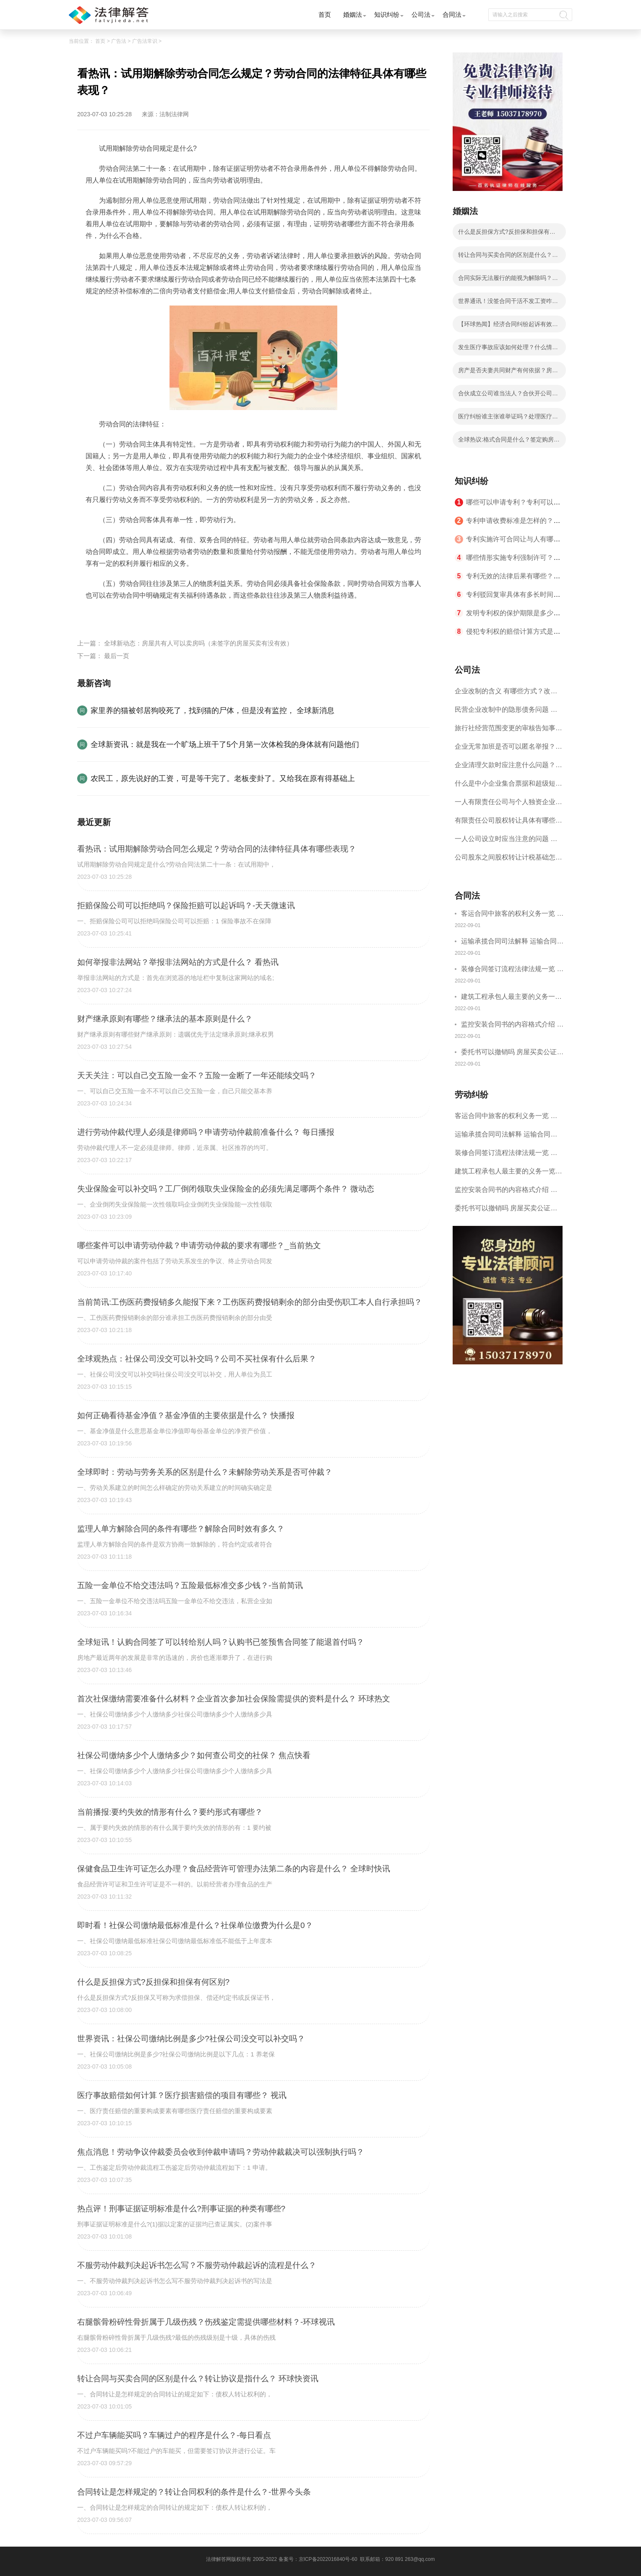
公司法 (421, 14)
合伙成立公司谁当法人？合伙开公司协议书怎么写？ (508, 396)
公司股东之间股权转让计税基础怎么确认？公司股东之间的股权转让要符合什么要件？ (508, 860)
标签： (96, 615)
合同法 (452, 14)
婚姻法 (352, 14)
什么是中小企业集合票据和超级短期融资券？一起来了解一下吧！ (508, 786)
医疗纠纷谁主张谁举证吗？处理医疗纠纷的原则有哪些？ (508, 419)
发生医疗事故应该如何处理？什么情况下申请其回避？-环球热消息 (508, 349)
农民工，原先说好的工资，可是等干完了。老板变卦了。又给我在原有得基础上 (223, 778)
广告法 (118, 41)
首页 (324, 14)
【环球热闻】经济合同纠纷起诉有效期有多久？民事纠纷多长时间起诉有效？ (508, 326)
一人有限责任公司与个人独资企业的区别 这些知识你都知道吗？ (508, 804)
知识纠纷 (386, 14)
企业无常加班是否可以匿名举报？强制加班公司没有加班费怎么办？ (508, 749)
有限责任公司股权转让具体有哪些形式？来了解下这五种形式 (508, 823)
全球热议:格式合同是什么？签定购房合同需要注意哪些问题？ (509, 442)
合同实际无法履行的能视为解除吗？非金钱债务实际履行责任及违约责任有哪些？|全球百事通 (508, 280)
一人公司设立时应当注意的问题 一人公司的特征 (506, 841)
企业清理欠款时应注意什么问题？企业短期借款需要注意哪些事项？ (508, 767)
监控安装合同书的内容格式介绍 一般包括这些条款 (512, 1025)
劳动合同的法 (203, 615)
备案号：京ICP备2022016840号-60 (318, 2559)
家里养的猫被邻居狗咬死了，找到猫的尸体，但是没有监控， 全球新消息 (212, 710)
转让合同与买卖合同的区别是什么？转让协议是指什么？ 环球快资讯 (508, 257)
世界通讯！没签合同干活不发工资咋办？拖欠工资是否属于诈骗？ (505, 303)
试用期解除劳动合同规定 (144, 615)
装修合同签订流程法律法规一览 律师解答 (512, 970)
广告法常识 (144, 41)
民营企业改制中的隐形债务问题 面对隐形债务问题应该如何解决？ (506, 712)
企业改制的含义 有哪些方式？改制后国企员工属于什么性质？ (506, 693)
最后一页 (116, 655)
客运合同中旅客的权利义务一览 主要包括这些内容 (512, 915)
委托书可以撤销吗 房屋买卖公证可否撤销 (512, 1053)
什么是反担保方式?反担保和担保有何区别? (506, 234)
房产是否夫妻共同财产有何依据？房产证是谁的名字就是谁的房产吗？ (508, 373)
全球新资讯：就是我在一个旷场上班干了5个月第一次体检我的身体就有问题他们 (225, 744)
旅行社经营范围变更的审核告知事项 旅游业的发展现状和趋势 (508, 730)
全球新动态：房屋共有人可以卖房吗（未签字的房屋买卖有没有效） (198, 643)
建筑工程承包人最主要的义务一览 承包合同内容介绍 (511, 998)
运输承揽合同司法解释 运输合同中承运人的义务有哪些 (512, 942)
